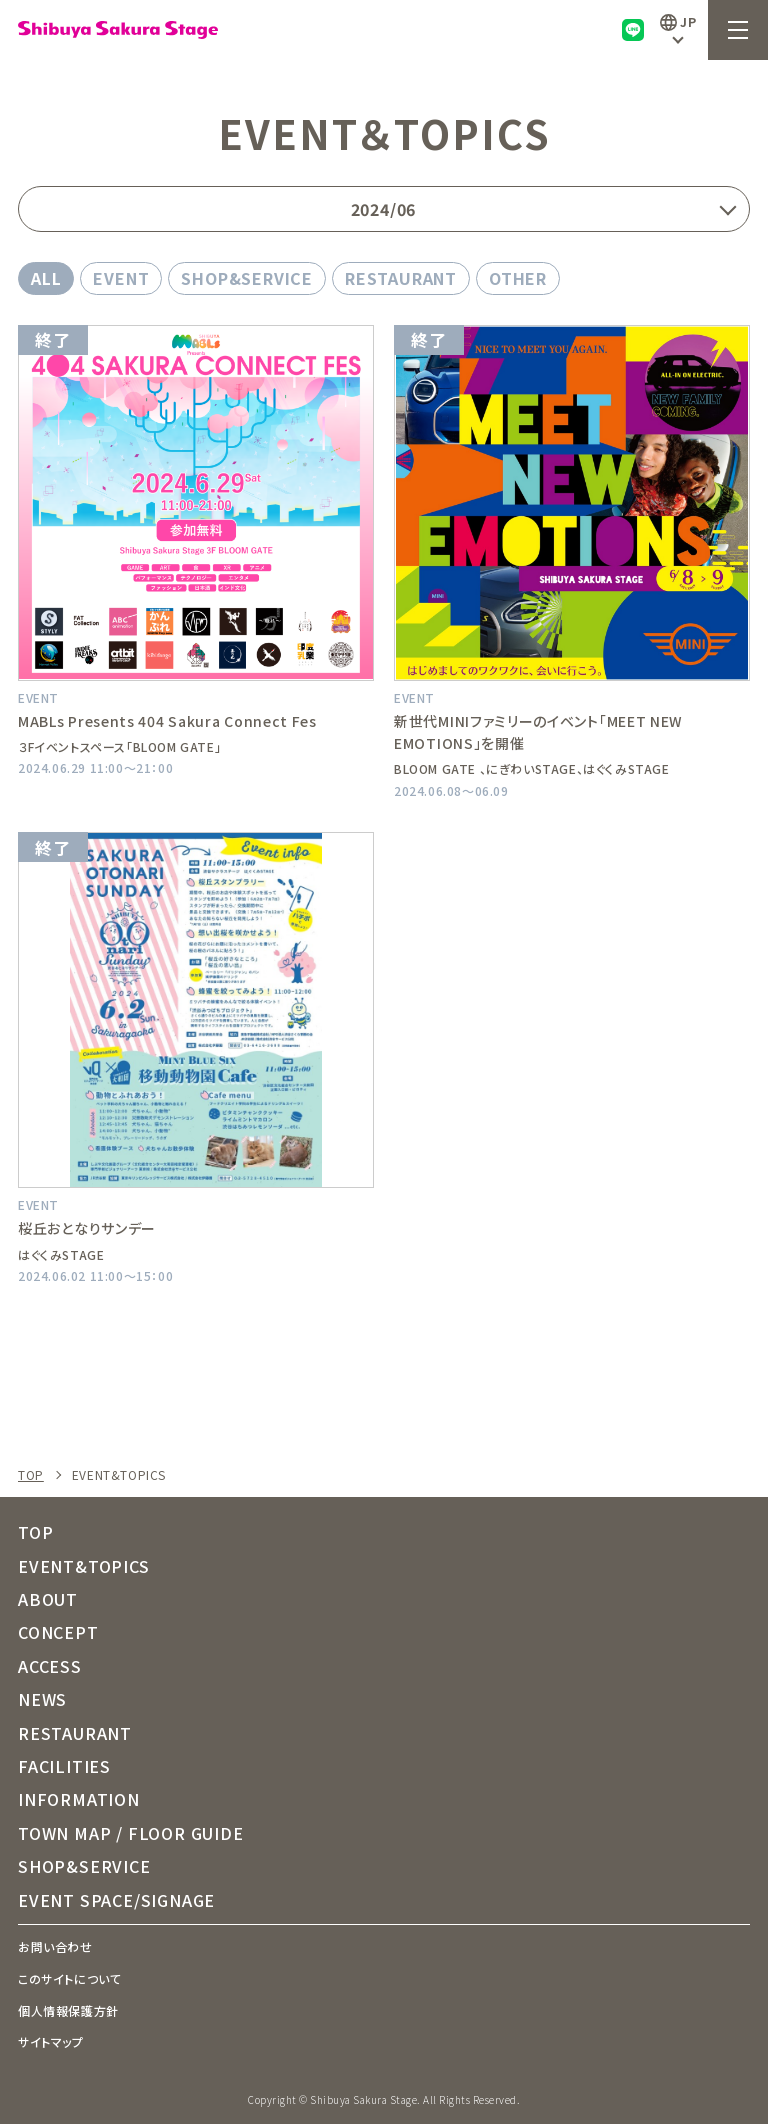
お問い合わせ (55, 1946)
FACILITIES (64, 1766)
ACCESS (50, 1666)
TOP (31, 1475)
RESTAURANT (401, 278)
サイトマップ (51, 2041)
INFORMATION (79, 1799)
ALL (46, 278)
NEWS (42, 1699)
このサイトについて (69, 1978)
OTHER (518, 278)
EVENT (121, 278)
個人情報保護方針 (68, 2010)
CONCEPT (58, 1632)
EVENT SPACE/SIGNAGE (116, 1900)
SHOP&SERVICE (247, 278)
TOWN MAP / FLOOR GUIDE (131, 1833)
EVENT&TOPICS (84, 1566)
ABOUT (48, 1599)
